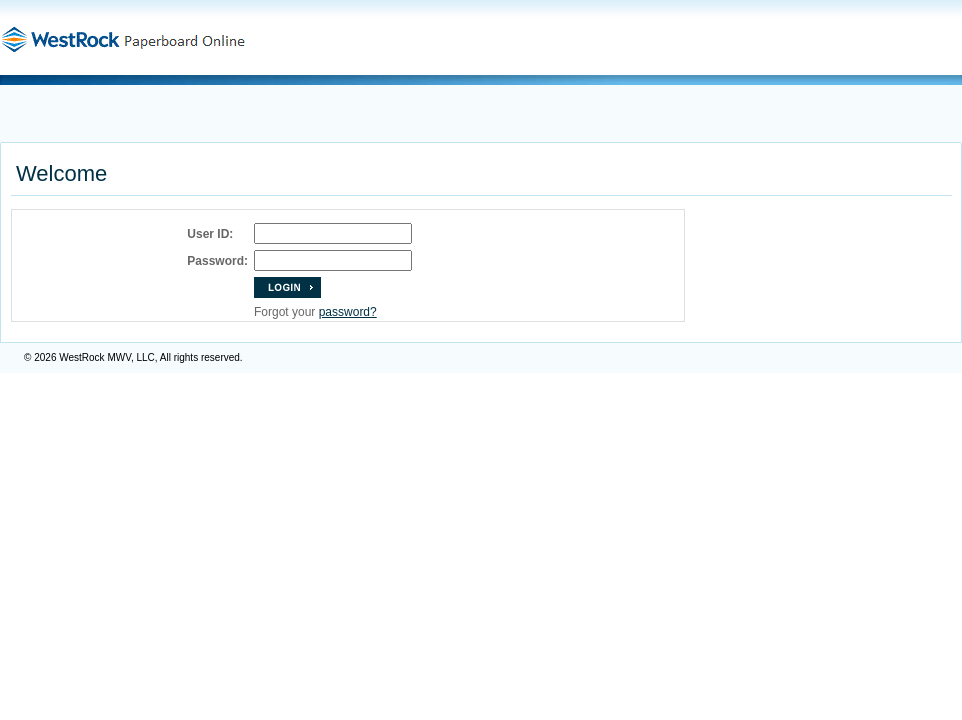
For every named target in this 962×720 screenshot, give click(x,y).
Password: (217, 261)
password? (348, 312)
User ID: (210, 234)
